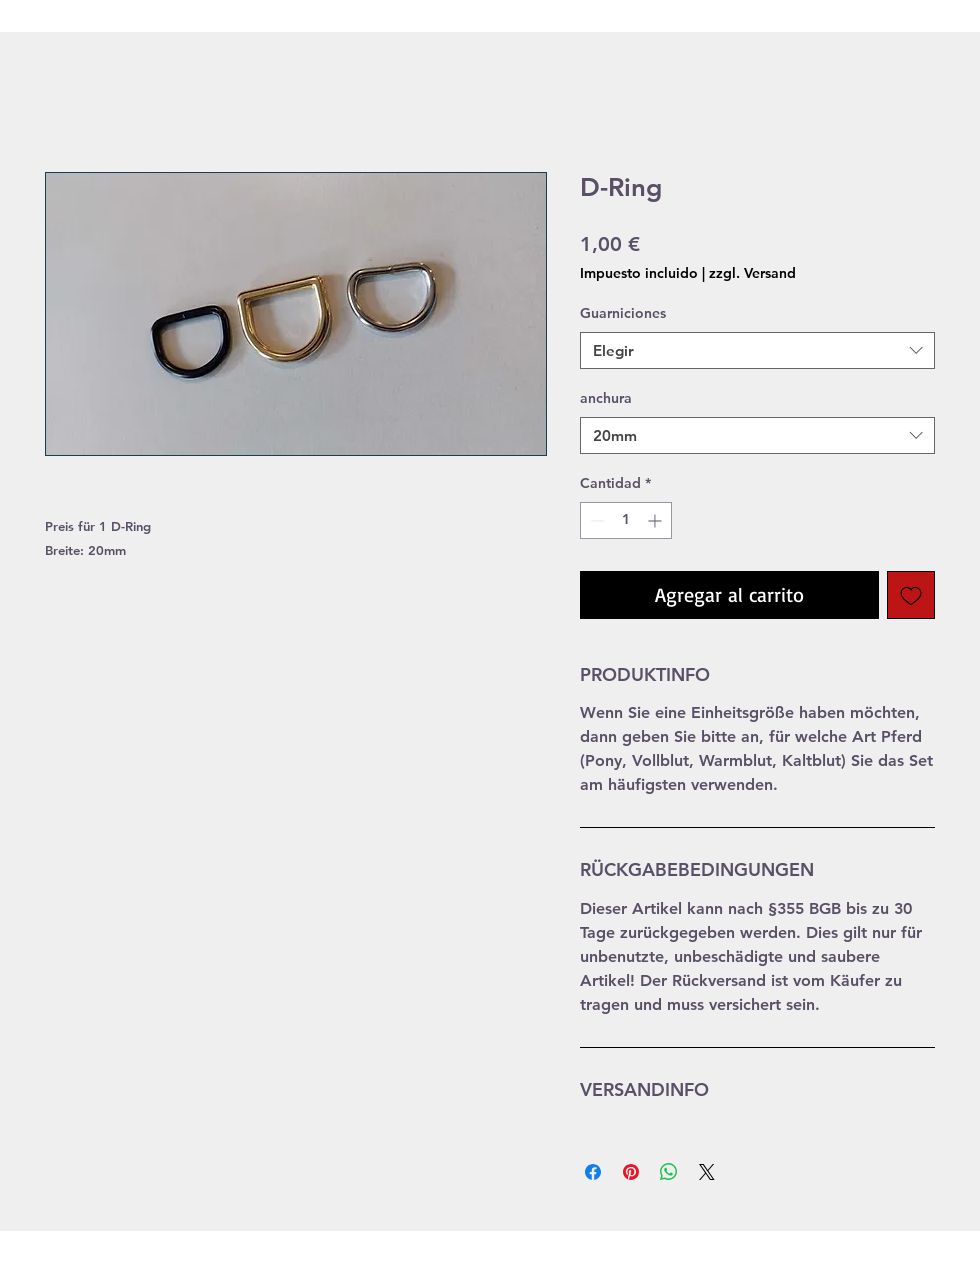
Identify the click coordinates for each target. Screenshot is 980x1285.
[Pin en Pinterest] (631, 1172)
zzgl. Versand (752, 273)
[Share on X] (707, 1172)
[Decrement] (595, 520)
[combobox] (757, 351)
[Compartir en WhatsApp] (669, 1172)
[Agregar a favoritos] (911, 595)
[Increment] (656, 520)
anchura (606, 398)
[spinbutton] (626, 520)
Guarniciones (623, 313)
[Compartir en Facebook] (593, 1172)
